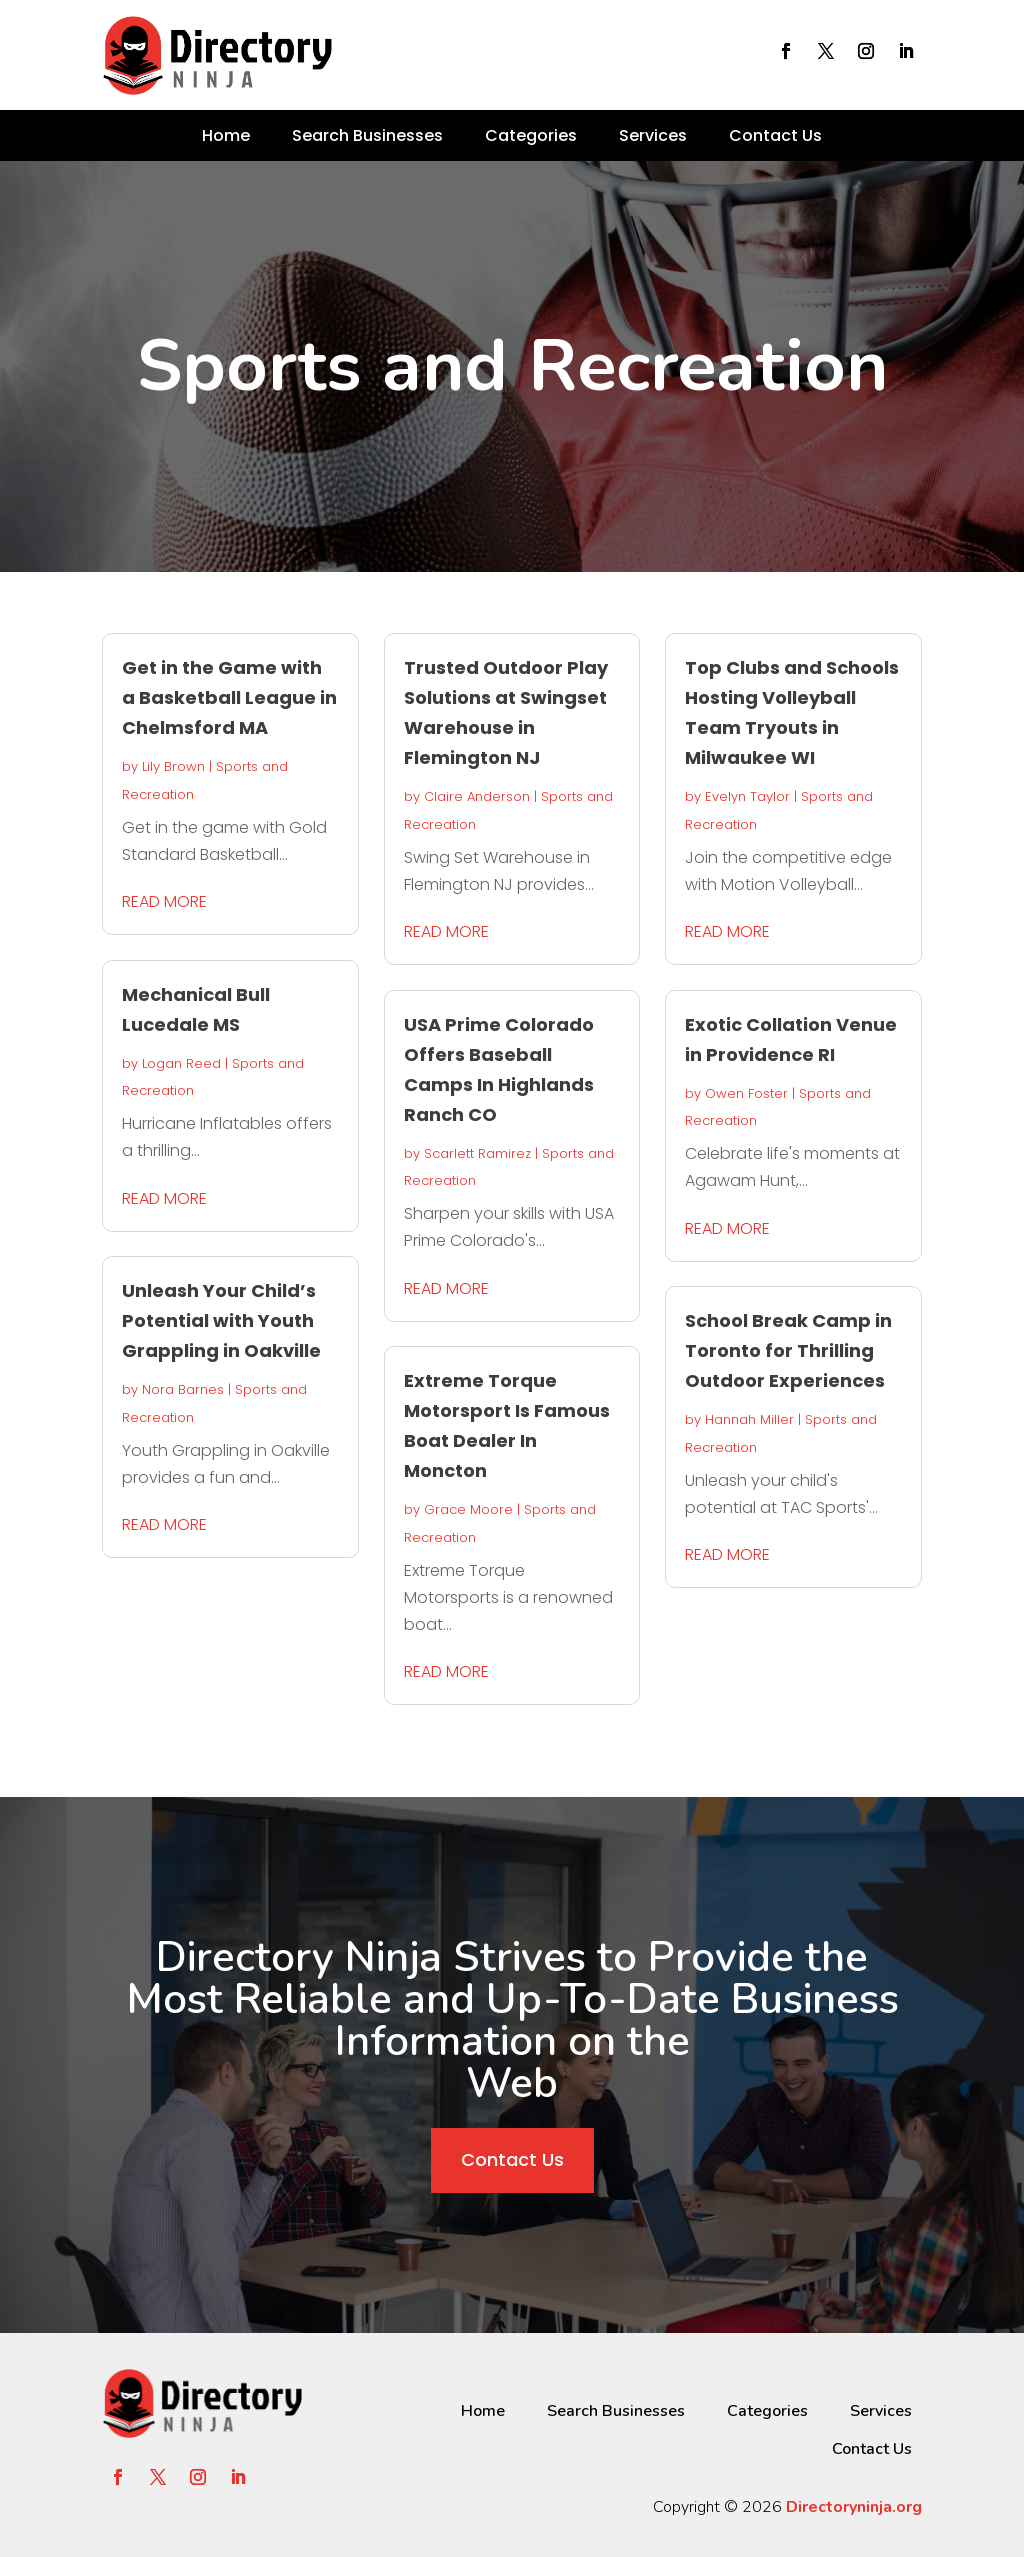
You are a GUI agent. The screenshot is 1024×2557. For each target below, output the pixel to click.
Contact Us (775, 135)
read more (164, 901)
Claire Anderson (477, 796)
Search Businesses (367, 135)
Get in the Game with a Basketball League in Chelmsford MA (229, 697)
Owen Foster (746, 1093)
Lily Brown (173, 766)
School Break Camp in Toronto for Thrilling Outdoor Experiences (788, 1350)
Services (653, 135)
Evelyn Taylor (747, 796)
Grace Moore (468, 1509)
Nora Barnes (183, 1389)
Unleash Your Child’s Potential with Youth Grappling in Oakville (221, 1320)
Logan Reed (181, 1063)
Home (226, 135)
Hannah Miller (749, 1419)
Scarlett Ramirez (477, 1153)
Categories (531, 135)
